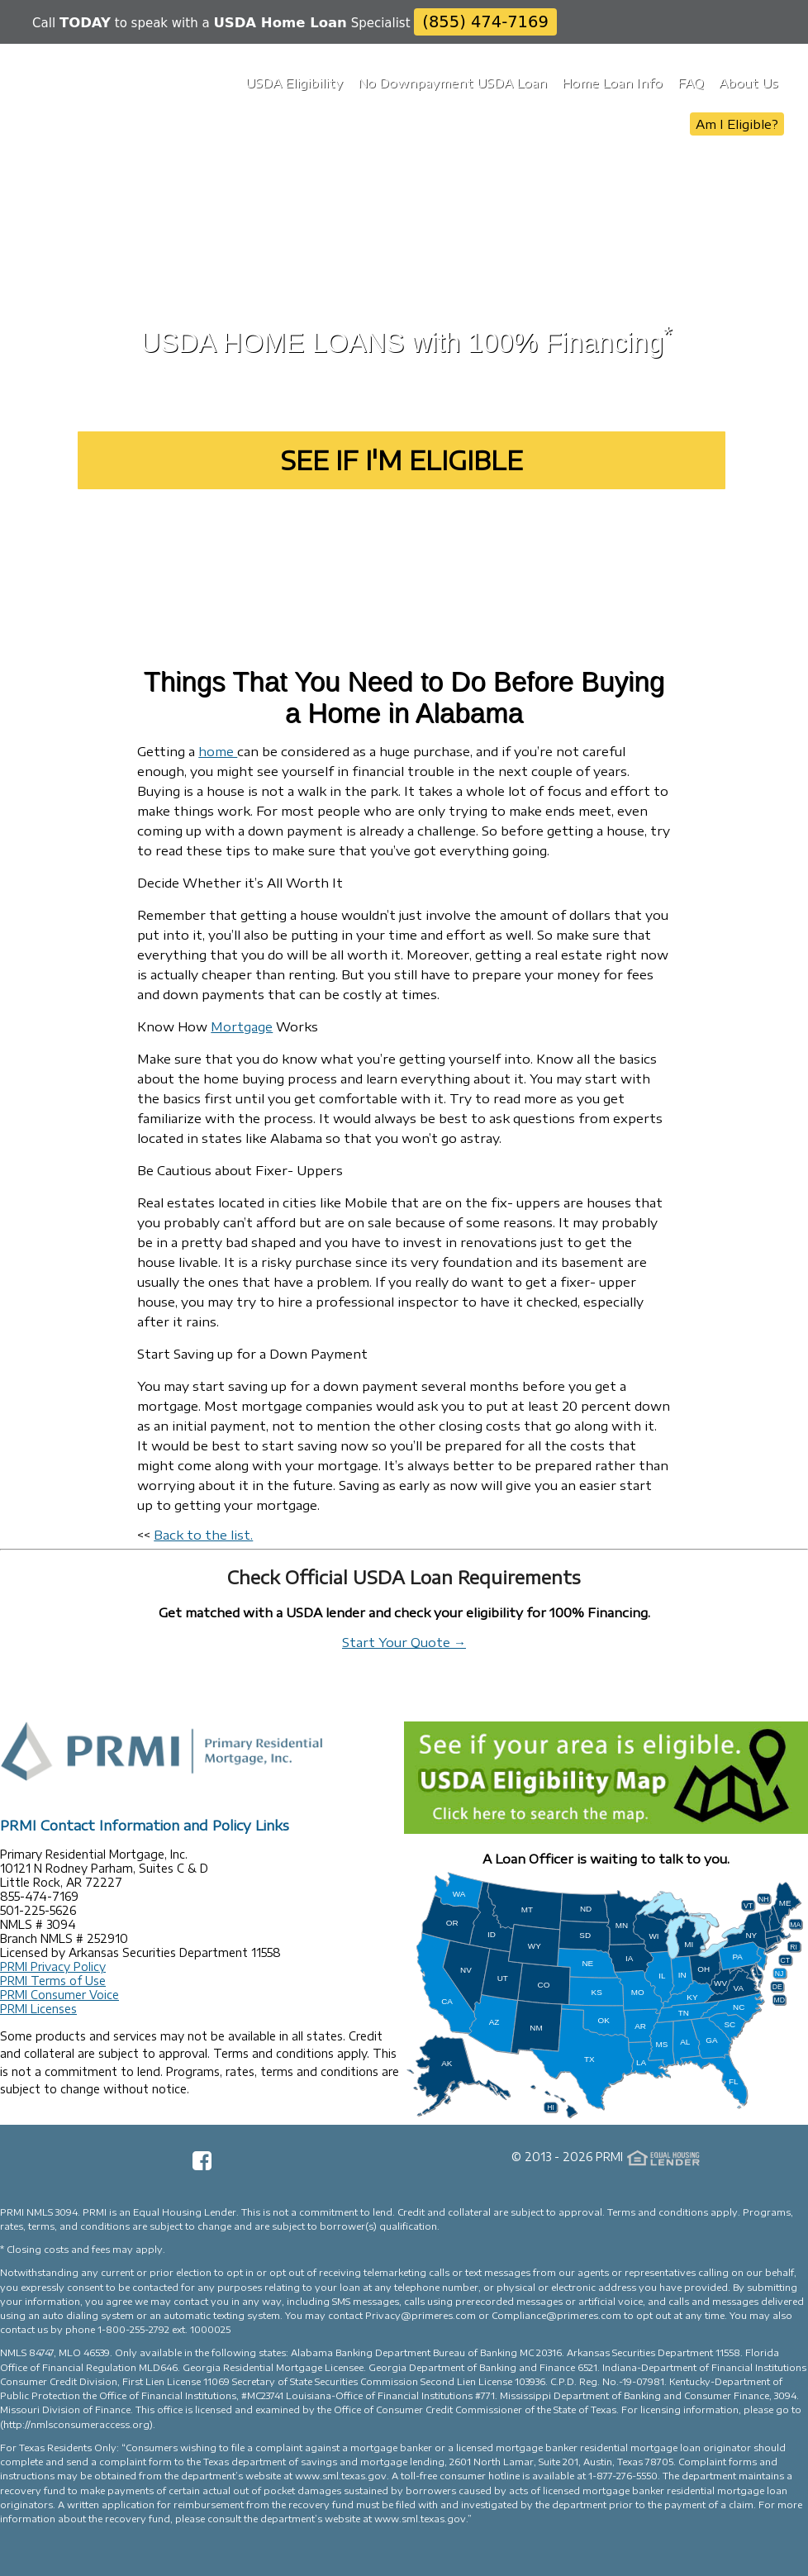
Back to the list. (203, 1534)
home (217, 751)
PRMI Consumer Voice (59, 1995)
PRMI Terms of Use (53, 1981)
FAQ (690, 82)
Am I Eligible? (737, 124)
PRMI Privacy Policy (53, 1966)
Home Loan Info (612, 82)
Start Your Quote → (404, 1642)
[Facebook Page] (202, 2166)
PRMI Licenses (38, 2009)
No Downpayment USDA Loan (452, 82)
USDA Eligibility (294, 82)
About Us (748, 82)
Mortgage (242, 1026)
